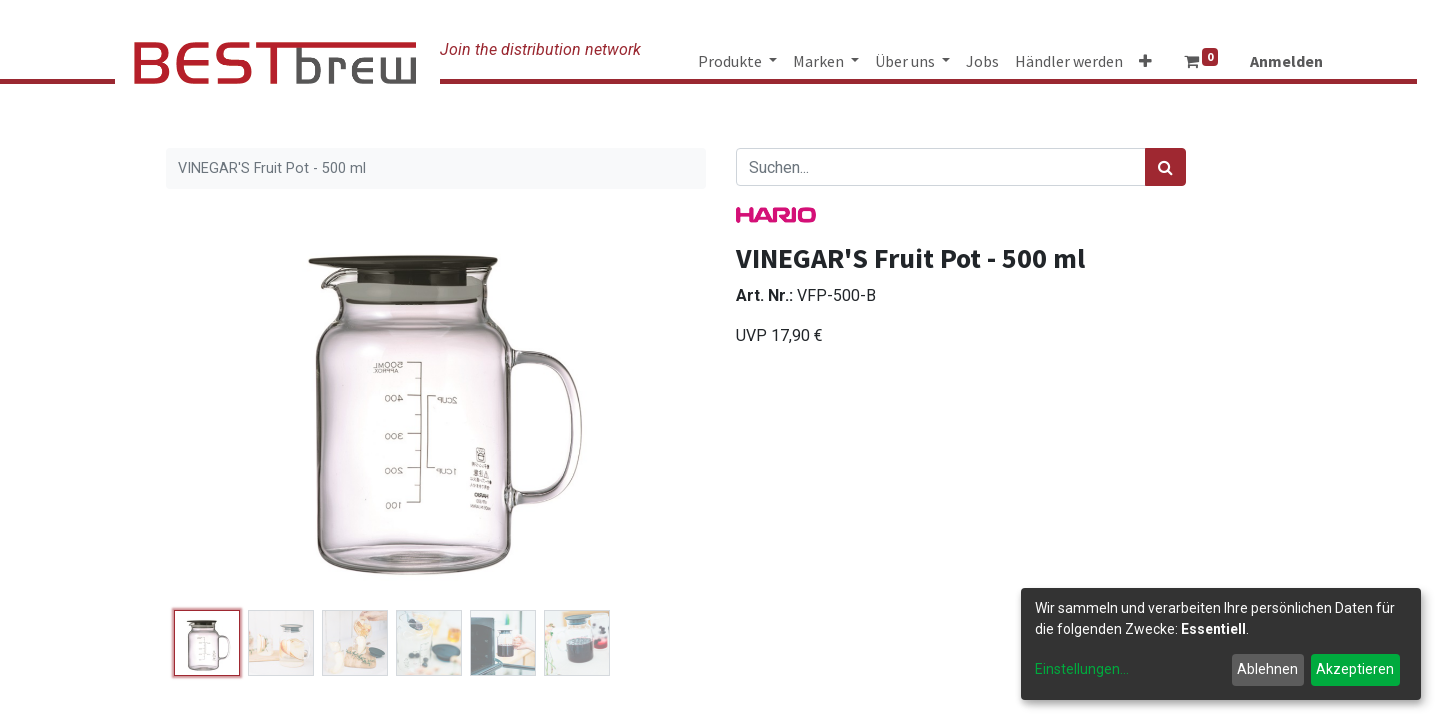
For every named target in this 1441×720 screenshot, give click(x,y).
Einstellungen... (1082, 669)
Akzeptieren (1355, 669)
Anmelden (1286, 61)
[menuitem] (982, 61)
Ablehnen (1267, 669)
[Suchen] (1165, 167)
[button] (1145, 61)
